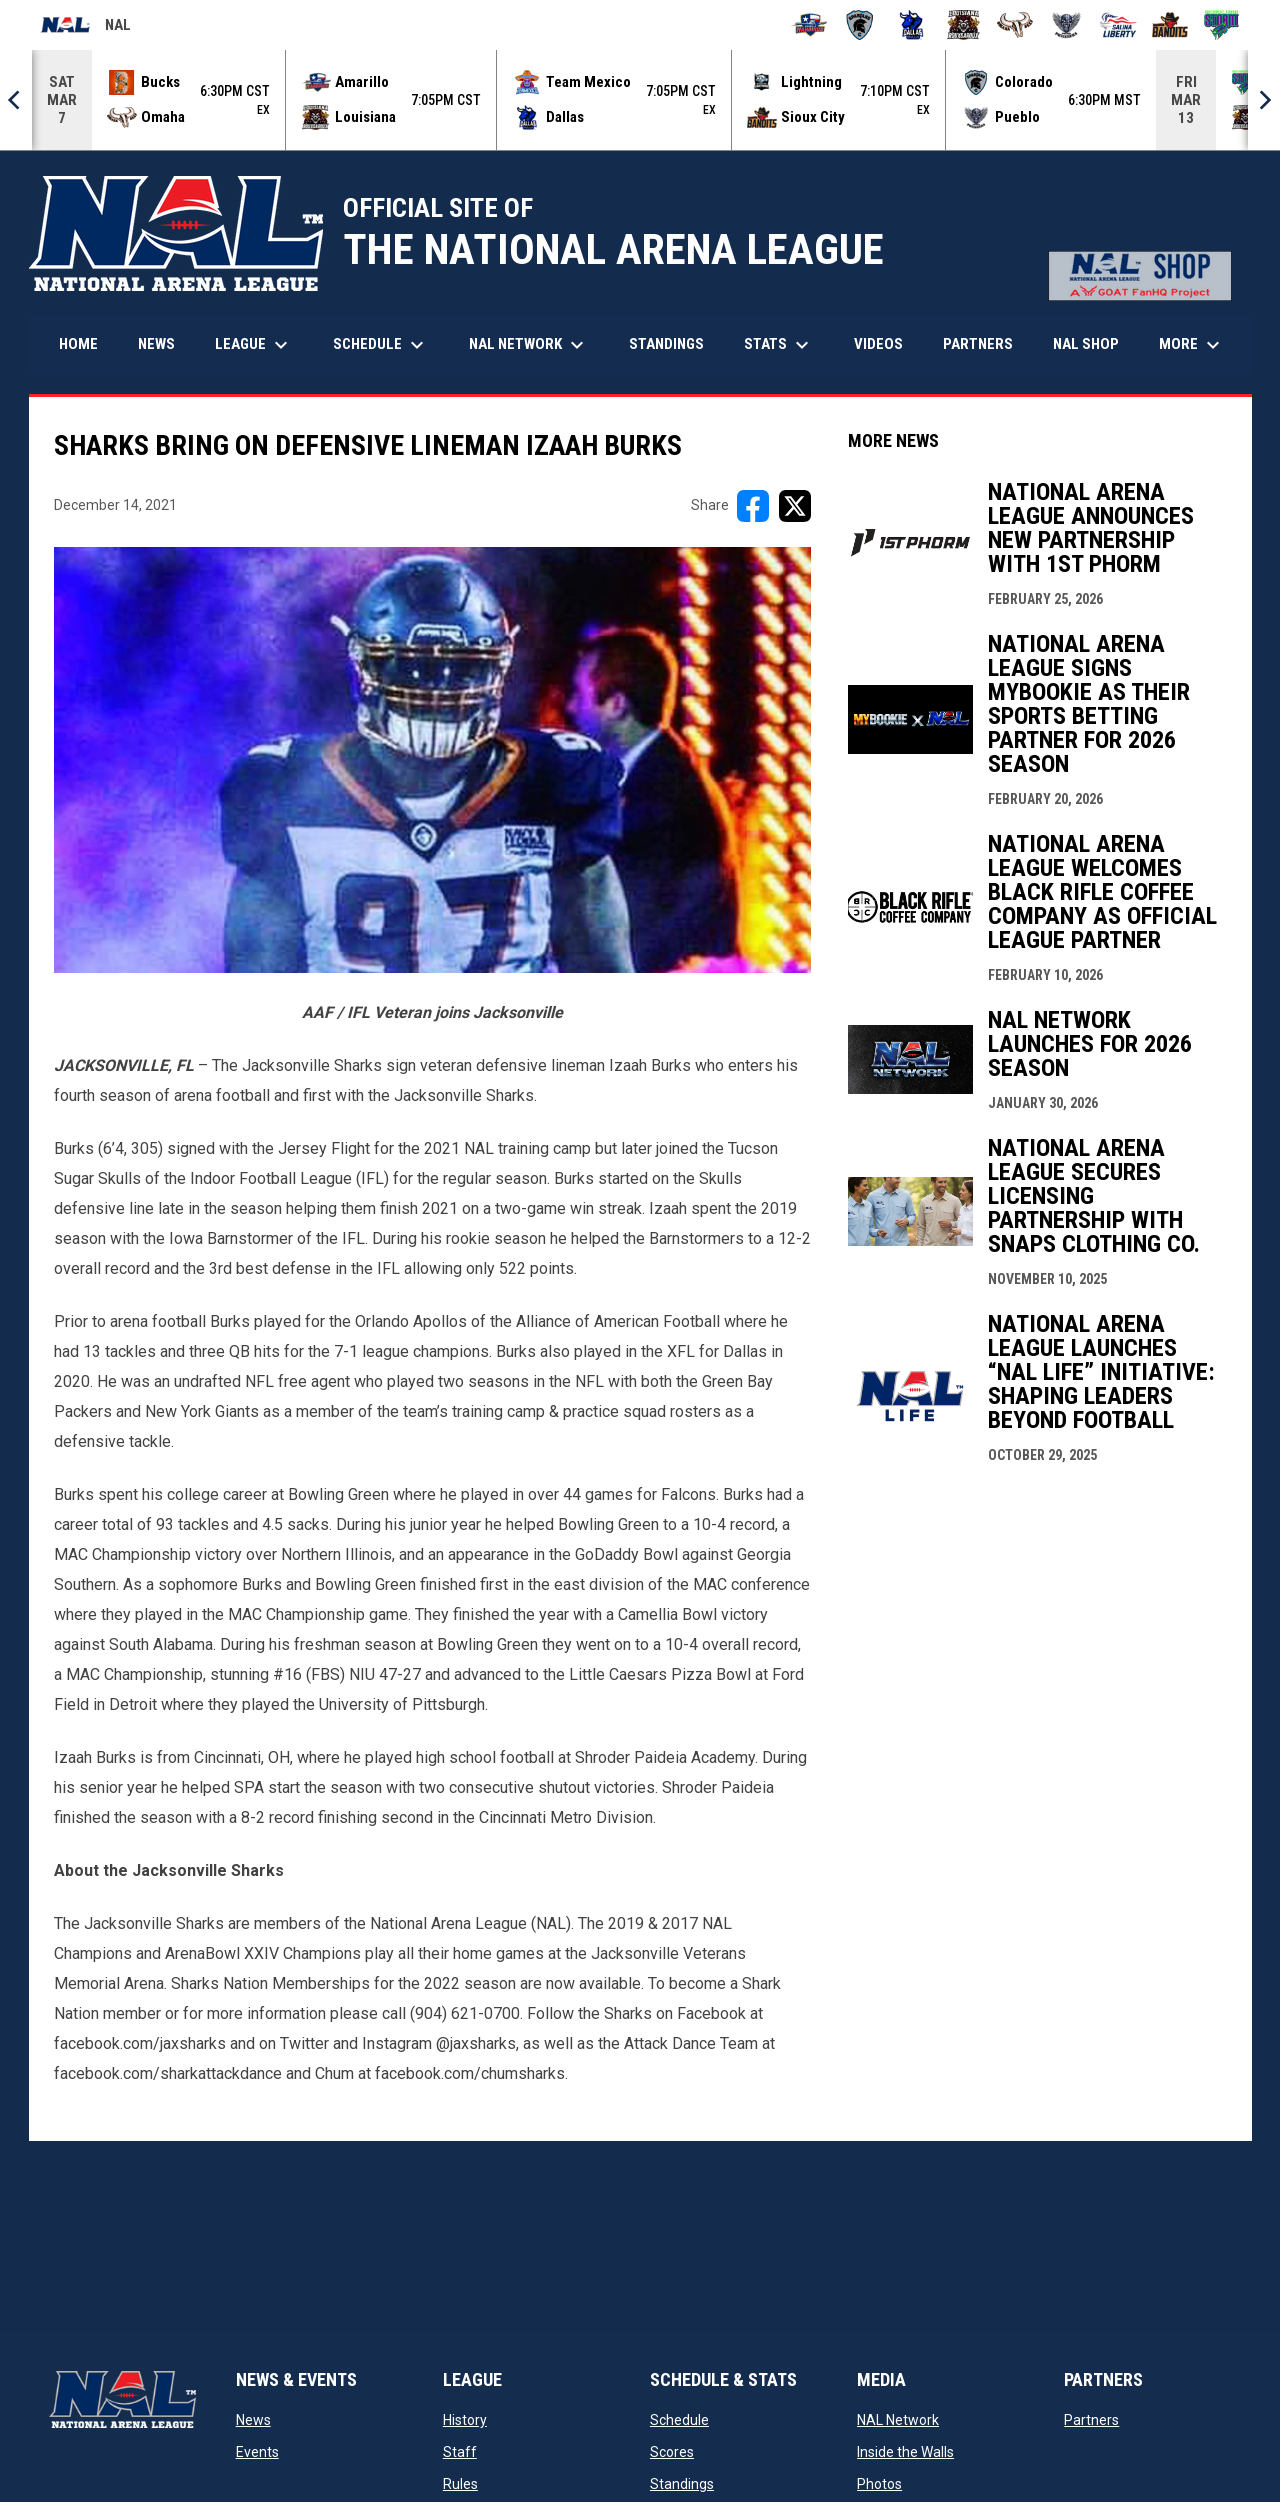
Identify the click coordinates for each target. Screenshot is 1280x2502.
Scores (672, 2452)
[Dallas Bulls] (911, 25)
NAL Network (898, 2420)
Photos (879, 2484)
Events (257, 2452)
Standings (682, 2484)
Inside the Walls (905, 2452)
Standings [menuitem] (666, 344)
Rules (460, 2484)
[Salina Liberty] (1118, 25)
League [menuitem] (254, 345)
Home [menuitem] (78, 344)
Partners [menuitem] (978, 344)
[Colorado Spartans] (860, 25)
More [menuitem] (1192, 345)
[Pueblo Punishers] (1066, 25)
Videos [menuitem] (878, 344)
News (253, 2420)
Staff (460, 2452)
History (465, 2420)
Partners (1091, 2420)
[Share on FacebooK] (753, 506)
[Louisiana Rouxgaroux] (963, 25)
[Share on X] (795, 506)
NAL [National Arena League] (85, 28)
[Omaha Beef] (1015, 25)
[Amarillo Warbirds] (808, 25)
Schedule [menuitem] (381, 345)
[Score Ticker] (640, 100)
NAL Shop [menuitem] (1093, 343)
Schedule (679, 2420)
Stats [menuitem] (779, 345)
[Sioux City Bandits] (1170, 25)
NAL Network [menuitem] (536, 345)
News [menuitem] (156, 344)
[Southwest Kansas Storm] (1221, 25)
